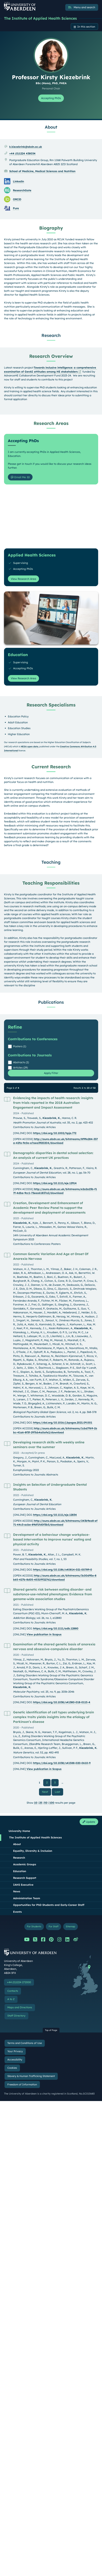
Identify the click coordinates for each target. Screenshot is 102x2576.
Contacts (12, 1990)
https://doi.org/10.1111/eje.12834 (55, 1514)
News (16, 1891)
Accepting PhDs (51, 98)
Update (89, 1821)
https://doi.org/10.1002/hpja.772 (54, 1133)
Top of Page (51, 2030)
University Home (19, 1831)
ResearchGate (22, 190)
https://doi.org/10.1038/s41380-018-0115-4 (61, 1702)
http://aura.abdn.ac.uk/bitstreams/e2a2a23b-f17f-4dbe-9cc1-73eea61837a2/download (55, 1191)
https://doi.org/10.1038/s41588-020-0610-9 (61, 1763)
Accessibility (14, 2059)
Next (46, 1791)
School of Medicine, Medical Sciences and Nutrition (42, 171)
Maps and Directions (19, 2007)
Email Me (18, 477)
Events (17, 1911)
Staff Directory (16, 2015)
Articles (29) (20, 1067)
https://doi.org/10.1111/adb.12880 (55, 1628)
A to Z (11, 1999)
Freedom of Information (22, 2084)
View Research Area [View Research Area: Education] (23, 678)
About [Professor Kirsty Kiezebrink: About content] (51, 127)
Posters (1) (19, 1046)
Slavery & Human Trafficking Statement (31, 2076)
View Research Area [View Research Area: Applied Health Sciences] (23, 579)
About (17, 1844)
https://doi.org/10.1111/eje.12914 (55, 1183)
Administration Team (26, 1898)
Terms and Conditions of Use (24, 2043)
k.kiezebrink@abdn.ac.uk (25, 146)
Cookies (12, 2067)
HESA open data (29, 746)
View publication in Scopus (44, 1634)
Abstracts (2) (21, 1062)
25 (40, 1802)
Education (19, 1871)
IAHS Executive (23, 1884)
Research (19, 1857)
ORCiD (17, 199)
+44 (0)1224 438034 (22, 153)
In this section (86, 26)
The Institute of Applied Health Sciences (40, 18)
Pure (16, 208)
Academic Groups (24, 1864)
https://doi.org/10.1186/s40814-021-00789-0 (62, 1569)
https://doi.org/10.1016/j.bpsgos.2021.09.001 (62, 1422)
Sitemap (70, 1926)
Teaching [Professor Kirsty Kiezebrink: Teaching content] (51, 862)
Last (59, 1791)
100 (51, 1802)
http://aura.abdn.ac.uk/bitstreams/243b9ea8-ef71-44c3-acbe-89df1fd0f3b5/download (55, 1522)
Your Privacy (15, 2051)
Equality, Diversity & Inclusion (32, 1850)
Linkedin (18, 181)
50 (45, 1802)
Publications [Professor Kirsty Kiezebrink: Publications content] (51, 1002)
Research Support (24, 1878)
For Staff (53, 1926)
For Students (34, 1926)
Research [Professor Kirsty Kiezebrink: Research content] (51, 335)
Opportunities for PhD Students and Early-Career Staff (48, 1905)
